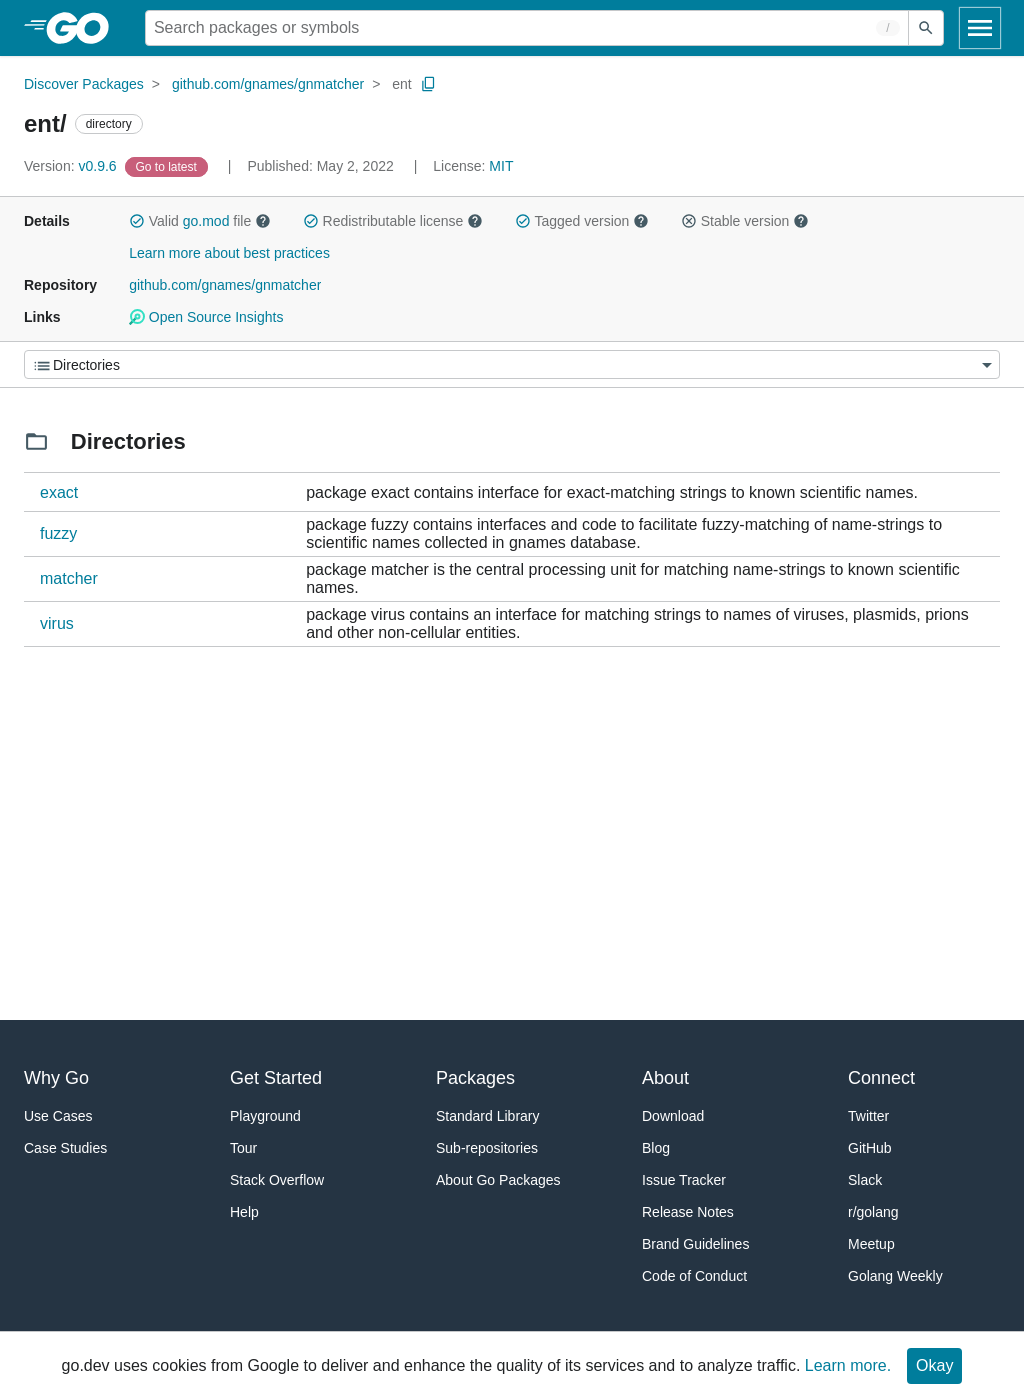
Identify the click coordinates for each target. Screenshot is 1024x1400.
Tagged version (582, 221)
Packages (475, 1078)
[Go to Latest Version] (168, 166)
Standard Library (488, 1116)
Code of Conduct (694, 1276)
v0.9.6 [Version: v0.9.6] (72, 166)
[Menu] (512, 364)
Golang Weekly (895, 1276)
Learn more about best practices (229, 253)
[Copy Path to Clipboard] (429, 84)
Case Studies (65, 1148)
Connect (881, 1078)
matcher (69, 578)
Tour (243, 1148)
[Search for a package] (527, 28)
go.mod (206, 221)
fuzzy (58, 533)
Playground (265, 1116)
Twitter (868, 1116)
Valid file (200, 221)
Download (673, 1116)
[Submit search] (926, 28)
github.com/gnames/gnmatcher (268, 84)
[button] (137, 221)
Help (244, 1212)
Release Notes (688, 1212)
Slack (865, 1180)
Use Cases (58, 1116)
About (665, 1078)
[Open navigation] (980, 28)
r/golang (873, 1212)
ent (401, 84)
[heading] (84, 28)
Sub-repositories (487, 1148)
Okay (934, 1365)
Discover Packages (84, 84)
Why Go (56, 1078)
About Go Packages (498, 1180)
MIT (501, 166)
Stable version (745, 221)
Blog (656, 1148)
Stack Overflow (277, 1180)
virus (57, 623)
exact (59, 492)
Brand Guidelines (695, 1244)
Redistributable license (393, 221)
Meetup (871, 1244)
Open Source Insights (206, 317)
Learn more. (848, 1365)
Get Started (276, 1078)
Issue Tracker (684, 1180)
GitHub (870, 1148)
